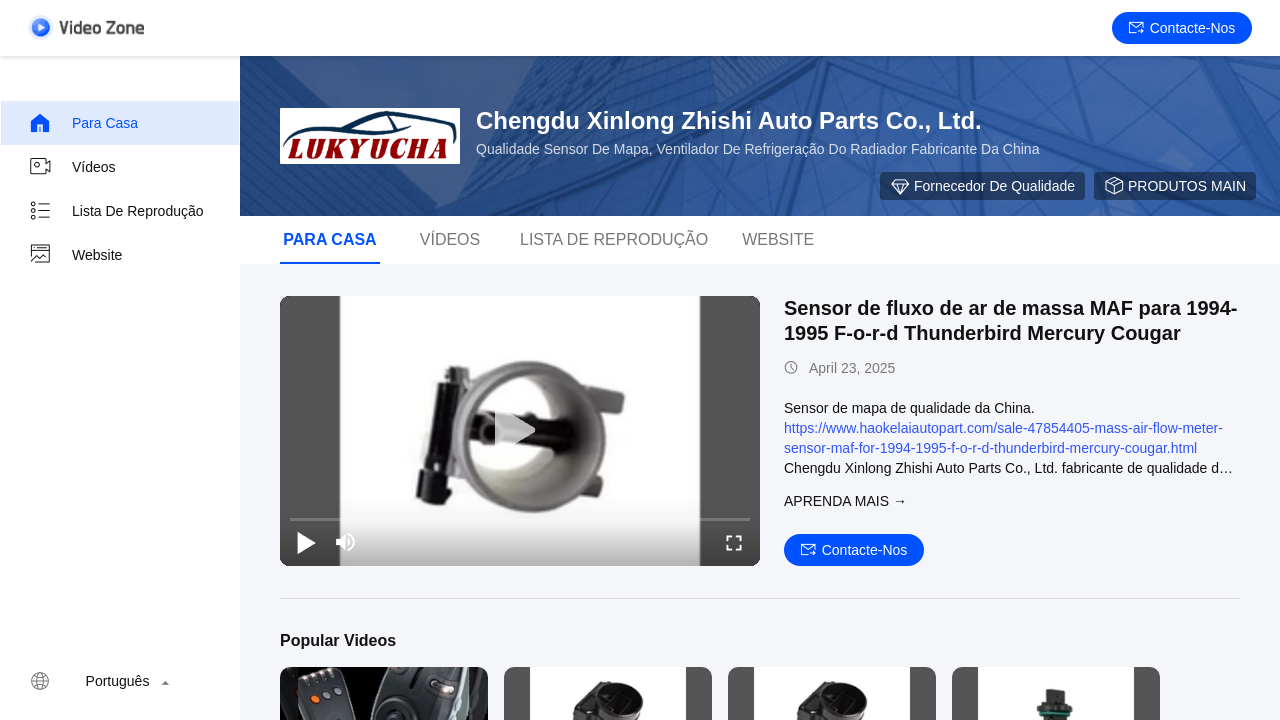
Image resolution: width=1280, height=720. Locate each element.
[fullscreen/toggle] (734, 542)
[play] (520, 431)
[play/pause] (306, 542)
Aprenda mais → (845, 501)
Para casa (83, 123)
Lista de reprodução (116, 211)
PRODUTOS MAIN (1175, 186)
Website (75, 255)
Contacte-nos (1182, 28)
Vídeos (72, 167)
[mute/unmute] (346, 542)
